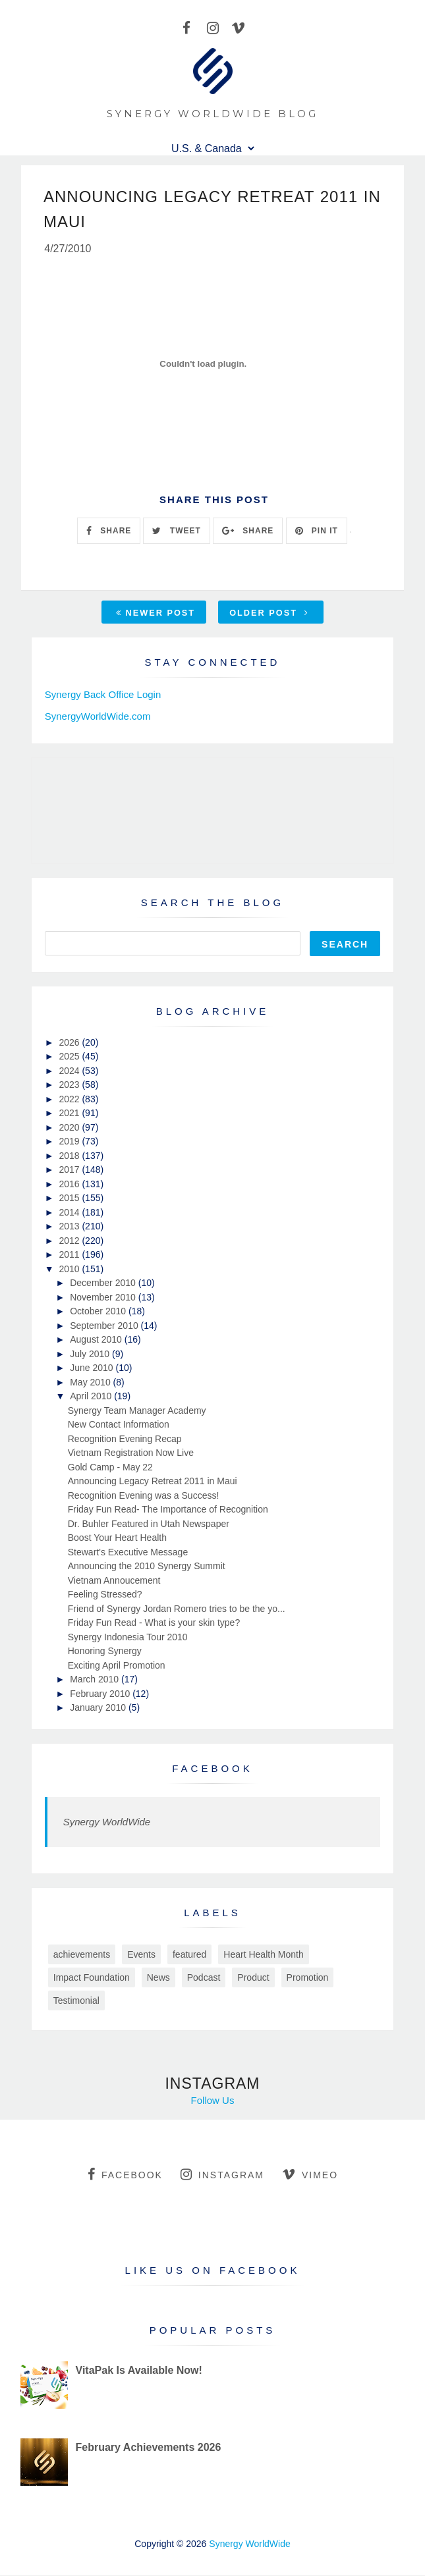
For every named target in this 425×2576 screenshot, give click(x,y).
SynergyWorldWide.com (98, 716)
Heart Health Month (263, 1955)
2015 (70, 1199)
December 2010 (104, 1284)
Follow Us (213, 2100)
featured (189, 1955)
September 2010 (105, 1326)
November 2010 (104, 1298)
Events (141, 1955)
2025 (70, 1057)
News (158, 1978)
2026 (70, 1043)
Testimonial (76, 2001)
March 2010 (95, 1680)
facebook (125, 2175)
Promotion (308, 1978)
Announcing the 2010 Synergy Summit (146, 1567)
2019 (70, 1142)
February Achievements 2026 (148, 2448)
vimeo (310, 2175)
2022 (70, 1099)
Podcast (204, 1978)
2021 (70, 1114)
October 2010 (99, 1312)
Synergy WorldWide (106, 1822)
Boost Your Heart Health (117, 1539)
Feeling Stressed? (105, 1595)
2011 (70, 1255)
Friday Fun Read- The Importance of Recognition (168, 1510)
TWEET (176, 531)
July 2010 (91, 1354)
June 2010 (92, 1369)
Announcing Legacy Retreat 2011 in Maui (152, 1482)
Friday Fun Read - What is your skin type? (154, 1624)
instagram (222, 2175)
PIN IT (316, 531)
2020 (70, 1128)
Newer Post (155, 614)
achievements (81, 1955)
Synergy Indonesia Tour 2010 (128, 1637)
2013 (70, 1227)
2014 (70, 1213)
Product (253, 1978)
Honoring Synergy (105, 1652)
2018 (70, 1156)
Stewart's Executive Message (128, 1552)
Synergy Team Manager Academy (137, 1411)
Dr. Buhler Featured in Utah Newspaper (148, 1524)
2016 (70, 1184)
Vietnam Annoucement (114, 1581)
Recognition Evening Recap (125, 1439)
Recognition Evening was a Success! (143, 1496)
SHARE (108, 531)
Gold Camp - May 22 (110, 1467)
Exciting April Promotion (116, 1666)
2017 (70, 1171)
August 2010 (97, 1340)
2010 (70, 1269)
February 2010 (101, 1694)
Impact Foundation (91, 1978)
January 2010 (99, 1709)
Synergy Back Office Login (103, 695)
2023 (70, 1086)
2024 (70, 1071)
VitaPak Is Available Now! (139, 2371)
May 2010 (91, 1383)
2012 (70, 1241)
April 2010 (92, 1397)
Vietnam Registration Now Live (131, 1454)
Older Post (268, 614)
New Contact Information (118, 1425)
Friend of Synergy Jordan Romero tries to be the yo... (176, 1609)
